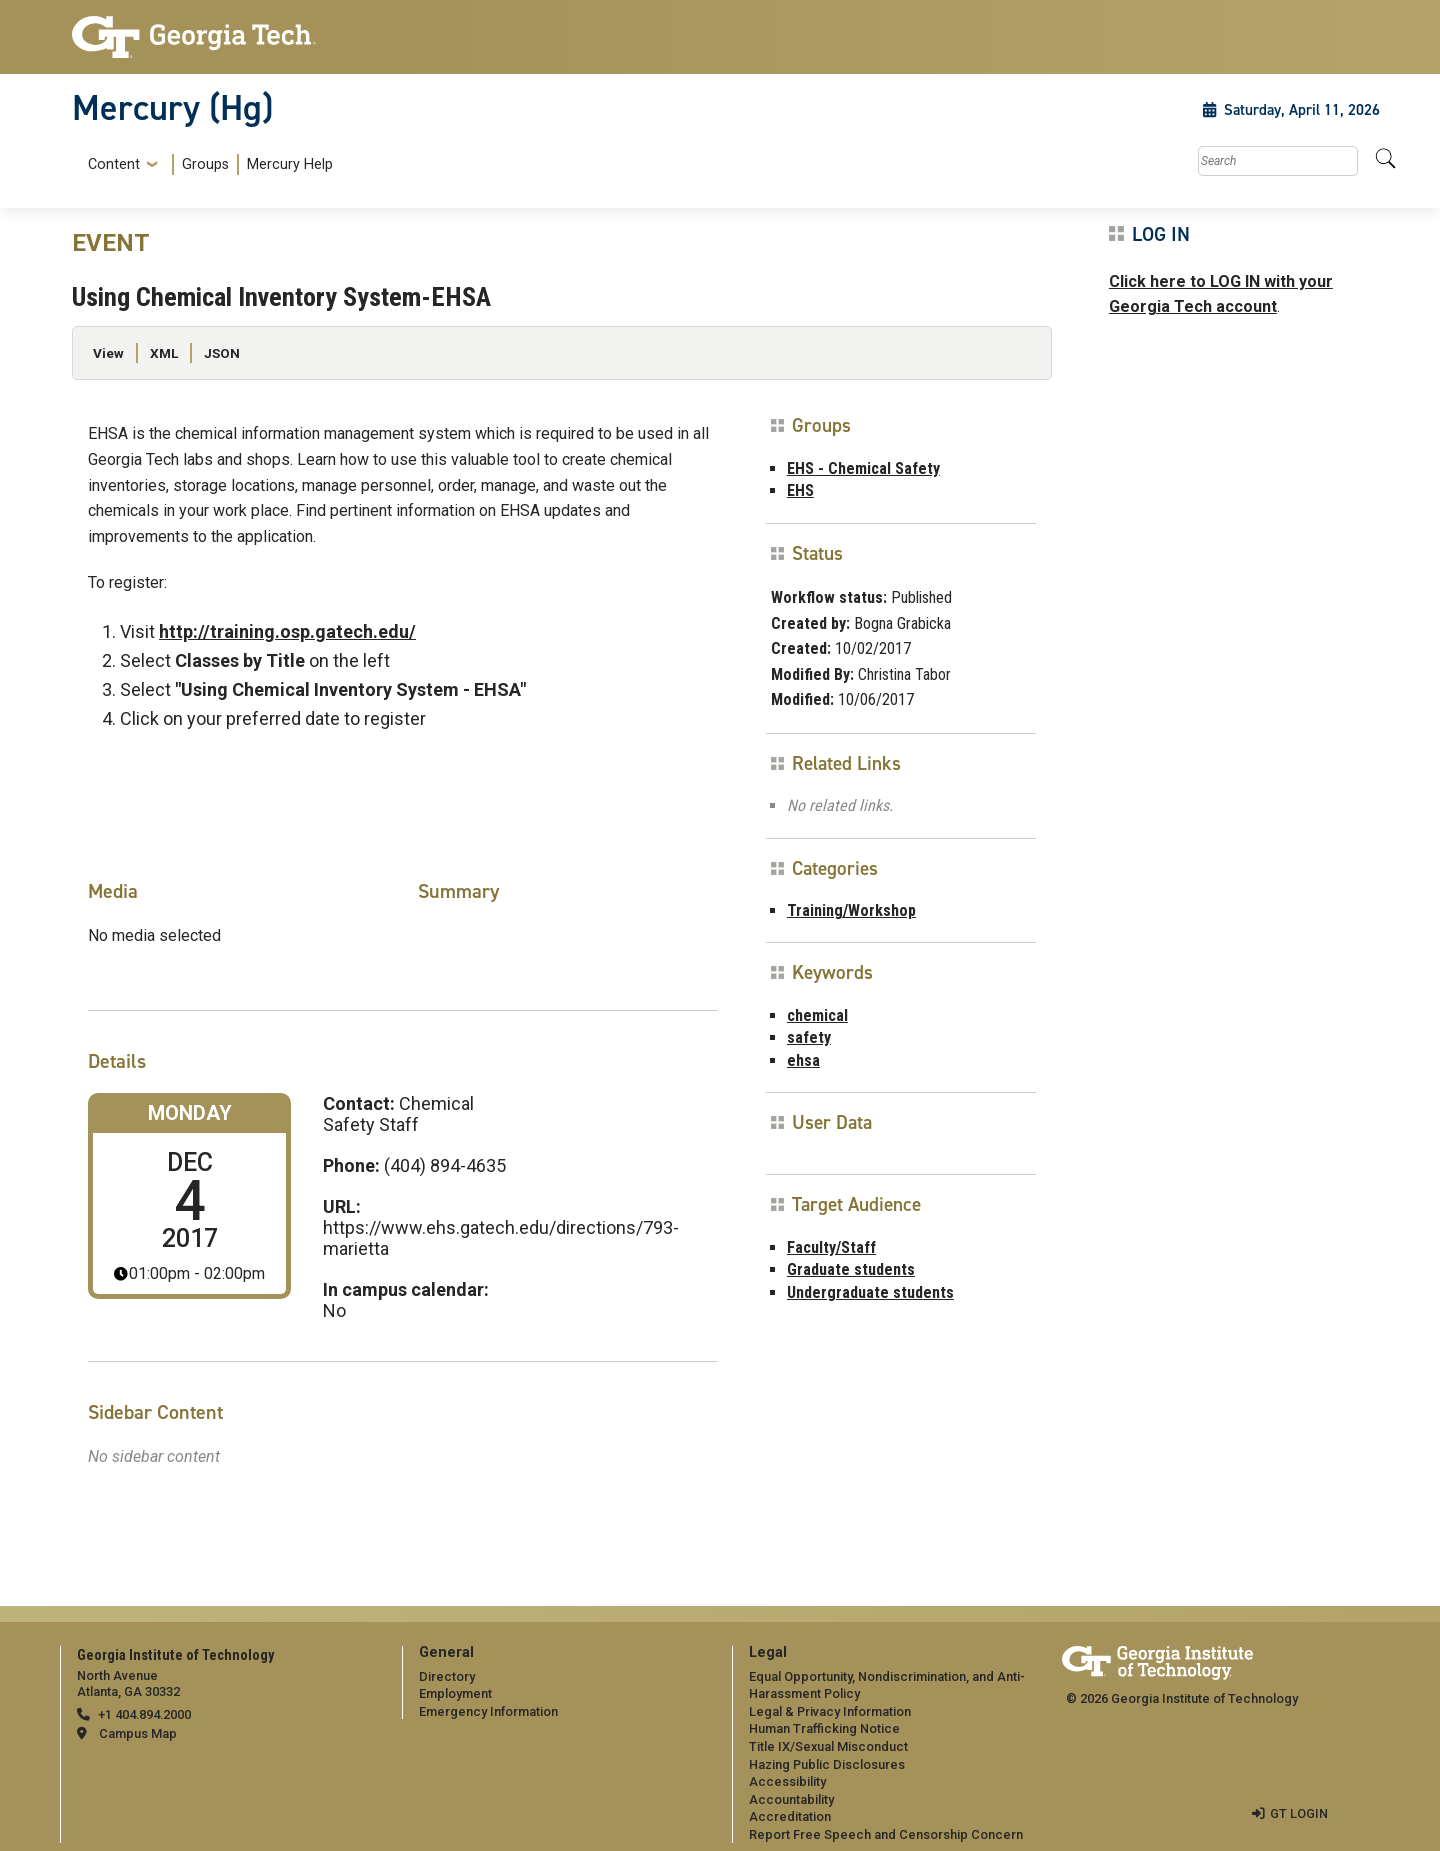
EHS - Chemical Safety (863, 468)
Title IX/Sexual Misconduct (828, 1746)
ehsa (803, 1060)
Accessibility (787, 1781)
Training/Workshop (851, 910)
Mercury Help (290, 164)
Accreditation (790, 1816)
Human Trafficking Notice (824, 1728)
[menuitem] (206, 164)
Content (114, 165)
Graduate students (851, 1269)
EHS (800, 490)
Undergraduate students (870, 1292)
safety (809, 1037)
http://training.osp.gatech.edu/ (287, 631)
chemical (817, 1015)
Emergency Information (488, 1711)
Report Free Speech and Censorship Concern (886, 1834)
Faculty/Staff (831, 1247)
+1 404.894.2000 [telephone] (144, 1714)
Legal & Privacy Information (830, 1711)
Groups (205, 164)
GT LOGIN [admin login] (1299, 1813)
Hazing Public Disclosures (827, 1764)
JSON (222, 353)
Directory (447, 1676)
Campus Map (138, 1733)
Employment (455, 1693)
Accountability (791, 1799)
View (108, 353)
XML (164, 353)
